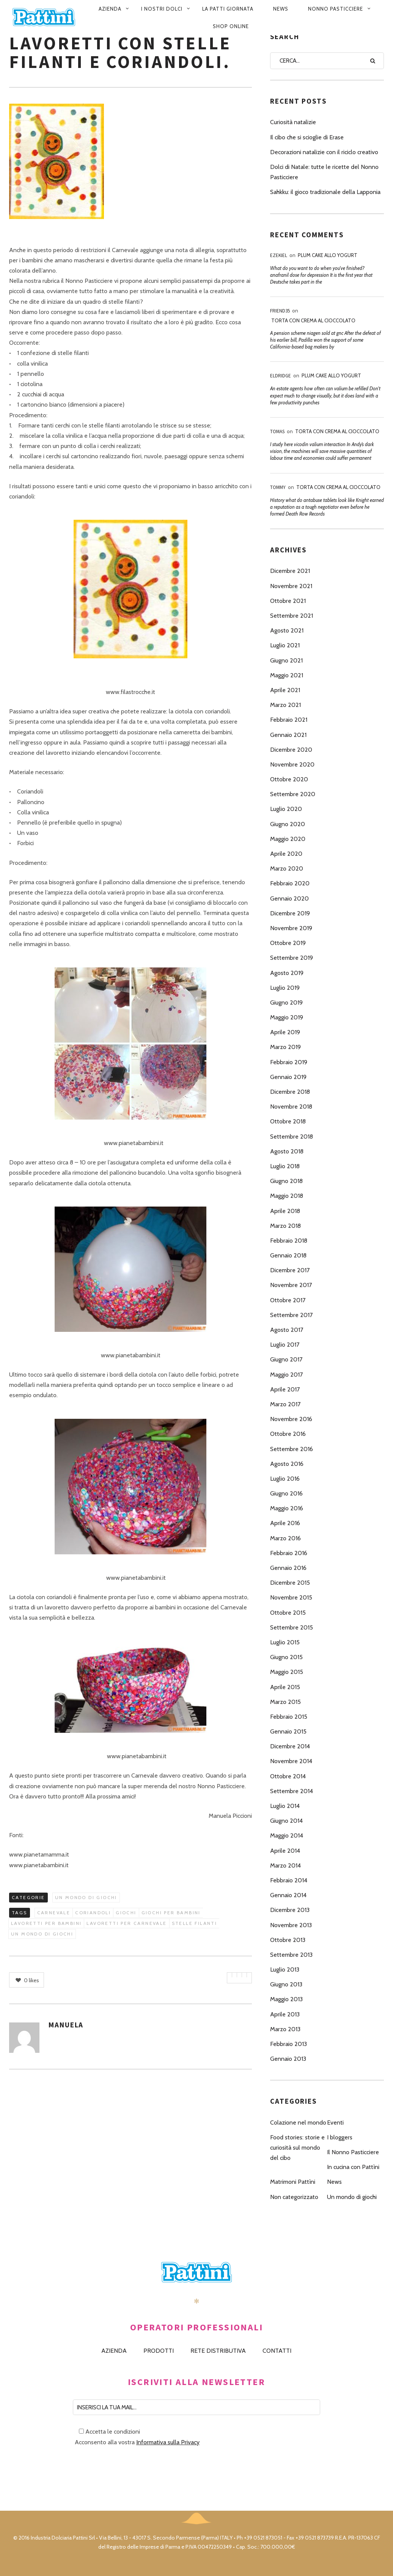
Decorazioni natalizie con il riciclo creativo (324, 152)
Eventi (335, 2122)
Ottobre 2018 (288, 1121)
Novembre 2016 (291, 1419)
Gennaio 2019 (288, 1077)
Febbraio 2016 (288, 1553)
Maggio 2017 (286, 1374)
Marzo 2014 (285, 1865)
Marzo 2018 (285, 1225)
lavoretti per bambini (46, 1923)
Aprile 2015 (285, 1687)
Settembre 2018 (291, 1136)
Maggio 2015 (286, 1671)
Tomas (277, 431)
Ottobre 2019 (288, 942)
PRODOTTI (158, 2350)
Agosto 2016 (286, 1463)
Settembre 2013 (291, 1954)
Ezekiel (278, 255)
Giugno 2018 (286, 1181)
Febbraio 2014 (288, 1880)
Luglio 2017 (284, 1344)
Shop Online (231, 26)
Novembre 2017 (291, 1285)
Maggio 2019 (286, 1017)
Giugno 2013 (286, 1984)
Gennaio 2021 (288, 734)
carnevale (54, 1912)
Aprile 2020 (286, 853)
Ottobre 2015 (288, 1612)
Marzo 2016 (285, 1538)
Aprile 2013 (285, 2014)
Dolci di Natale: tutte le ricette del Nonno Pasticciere (324, 172)
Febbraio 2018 (288, 1240)
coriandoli (93, 1912)
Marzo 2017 (285, 1404)
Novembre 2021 (291, 586)
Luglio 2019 (285, 987)
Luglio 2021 (285, 645)
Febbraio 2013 (288, 2044)
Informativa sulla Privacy (168, 2442)
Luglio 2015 (285, 1642)
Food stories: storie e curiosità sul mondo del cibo (297, 2147)
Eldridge (280, 375)
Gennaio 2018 (288, 1255)
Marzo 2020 (286, 868)
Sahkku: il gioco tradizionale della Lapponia (325, 192)
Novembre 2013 (291, 1925)
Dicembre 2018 (290, 1091)
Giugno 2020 (287, 824)
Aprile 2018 (285, 1211)
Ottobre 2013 (287, 1939)
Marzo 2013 (285, 2029)
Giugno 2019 (286, 1002)
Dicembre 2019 (290, 913)
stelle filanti (194, 1923)
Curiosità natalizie (293, 122)
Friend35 (280, 311)
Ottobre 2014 (288, 1776)
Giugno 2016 (286, 1493)
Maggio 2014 (286, 1835)
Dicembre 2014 (290, 1746)
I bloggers (339, 2137)
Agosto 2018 (286, 1151)
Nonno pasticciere (335, 9)
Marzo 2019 (285, 1047)
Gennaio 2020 (289, 898)
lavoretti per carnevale (126, 1923)
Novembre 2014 (291, 1761)
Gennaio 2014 (288, 1895)
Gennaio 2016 (288, 1567)
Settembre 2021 (291, 615)
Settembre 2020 (292, 794)
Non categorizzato (294, 2197)
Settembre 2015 (291, 1627)
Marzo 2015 (285, 1701)
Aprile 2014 (285, 1850)
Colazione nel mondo (298, 2122)
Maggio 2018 (286, 1195)
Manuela (66, 2024)
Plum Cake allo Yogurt (327, 255)
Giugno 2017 (286, 1359)
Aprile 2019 (285, 1032)
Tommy (278, 487)
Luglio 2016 (285, 1478)
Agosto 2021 (286, 630)
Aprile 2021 (285, 690)
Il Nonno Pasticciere (353, 2152)
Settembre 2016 (291, 1449)
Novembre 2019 (291, 928)
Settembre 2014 (291, 1791)
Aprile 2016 (285, 1523)
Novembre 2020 (292, 764)
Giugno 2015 (286, 1657)
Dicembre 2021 (290, 570)
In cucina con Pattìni (353, 2167)
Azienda (110, 9)
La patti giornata (227, 9)
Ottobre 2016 (288, 1433)
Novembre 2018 (291, 1106)
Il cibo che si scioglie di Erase (307, 137)
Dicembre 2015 (290, 1582)
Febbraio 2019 (288, 1062)
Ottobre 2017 (287, 1300)
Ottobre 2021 (288, 600)
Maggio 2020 (287, 838)
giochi (126, 1912)
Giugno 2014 (286, 1820)
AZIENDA (114, 2350)
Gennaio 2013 (288, 2058)
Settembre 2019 (291, 957)
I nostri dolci (161, 9)
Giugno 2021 (286, 660)
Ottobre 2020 (289, 779)
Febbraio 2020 (290, 883)
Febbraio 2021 (288, 719)
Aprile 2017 (285, 1389)
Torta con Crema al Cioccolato (313, 320)
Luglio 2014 (285, 1805)
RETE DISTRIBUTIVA (218, 2350)
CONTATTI (277, 2350)
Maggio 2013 (286, 1999)
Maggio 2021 (286, 675)
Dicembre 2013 (290, 1909)
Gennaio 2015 (288, 1731)
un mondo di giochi (42, 1934)
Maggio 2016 (286, 1508)
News (280, 9)
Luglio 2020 (286, 808)
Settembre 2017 (291, 1315)
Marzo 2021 (285, 704)
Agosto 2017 (286, 1329)
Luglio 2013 (284, 1969)
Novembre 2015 (291, 1597)
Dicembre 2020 (291, 749)
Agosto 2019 (286, 972)
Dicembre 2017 (290, 1270)
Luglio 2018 (285, 1166)
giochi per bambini (171, 1912)
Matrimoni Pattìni (292, 2181)
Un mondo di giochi (86, 1897)
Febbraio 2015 (288, 1716)
